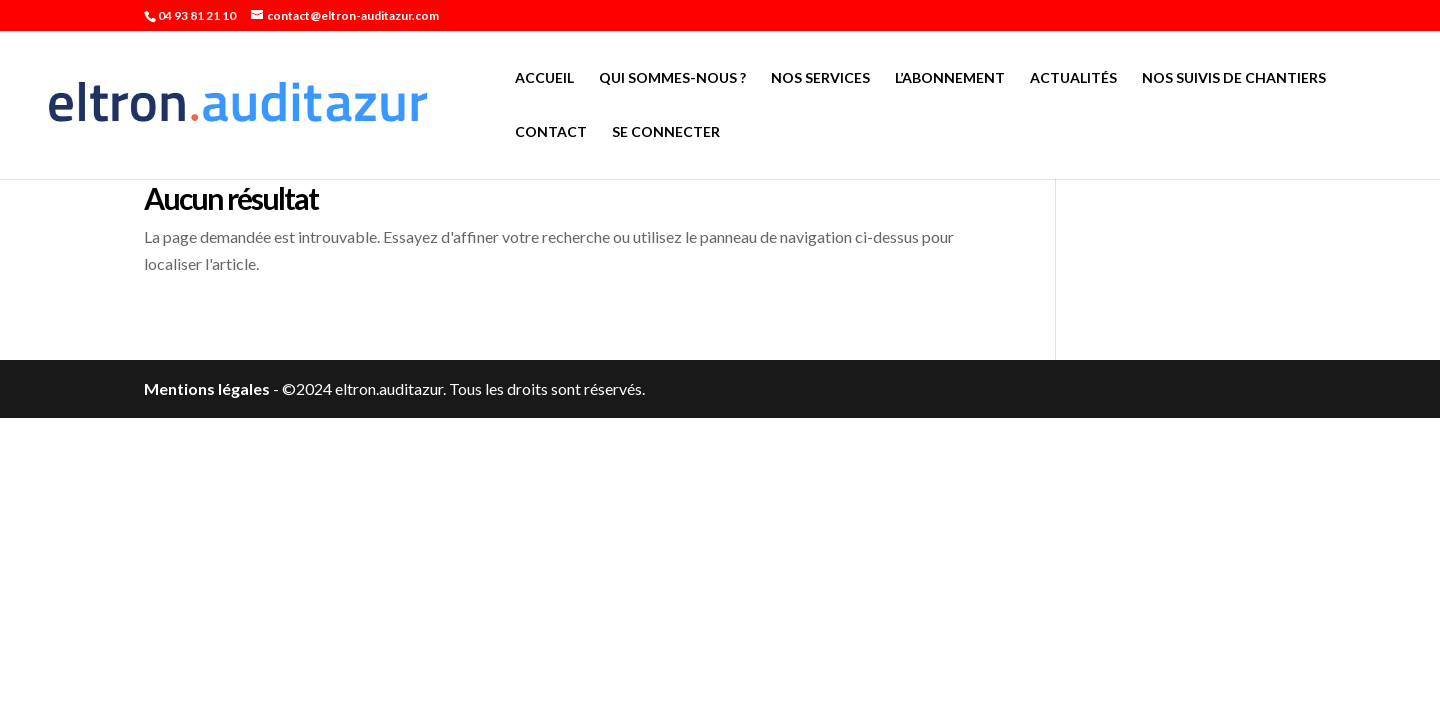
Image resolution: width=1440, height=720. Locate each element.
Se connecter (666, 132)
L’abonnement (950, 78)
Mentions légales (207, 388)
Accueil (544, 78)
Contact (551, 132)
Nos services (820, 78)
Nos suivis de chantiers (1234, 78)
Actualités (1073, 78)
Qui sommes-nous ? (672, 78)
